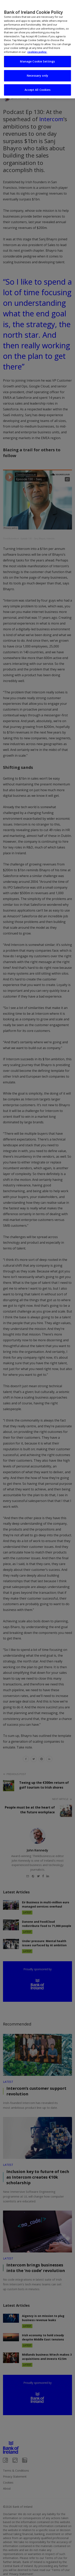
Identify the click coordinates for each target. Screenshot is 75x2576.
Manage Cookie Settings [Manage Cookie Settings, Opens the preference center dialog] (37, 61)
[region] (37, 49)
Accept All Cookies (37, 90)
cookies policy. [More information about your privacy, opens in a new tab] (37, 52)
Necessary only (37, 75)
